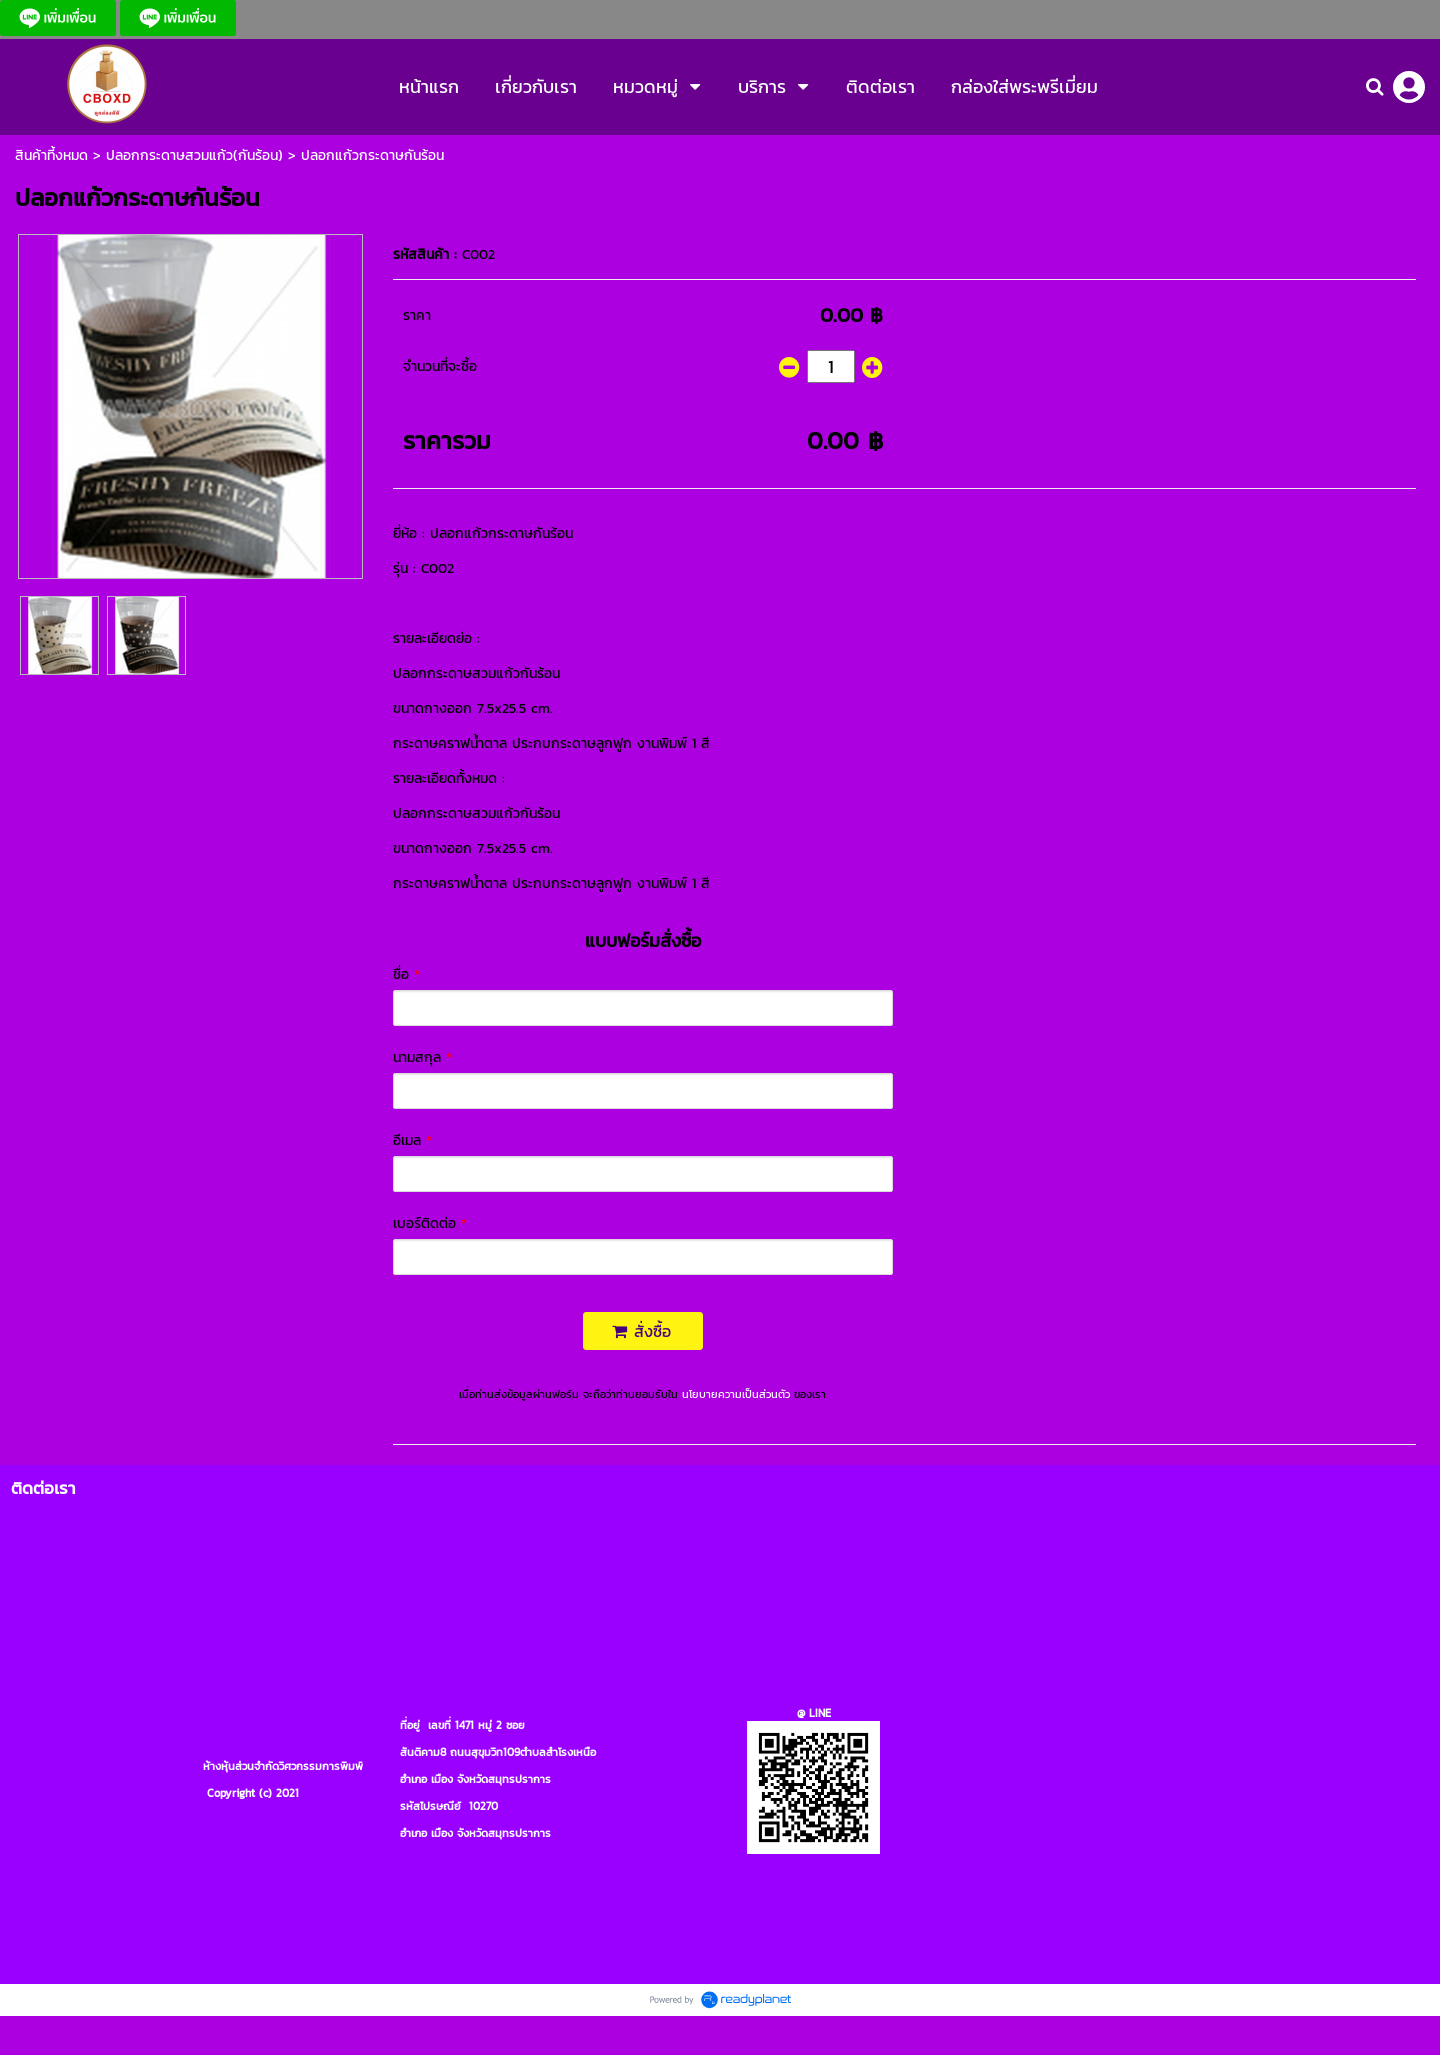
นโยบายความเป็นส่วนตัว (736, 1394)
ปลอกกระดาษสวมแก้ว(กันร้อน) (194, 155)
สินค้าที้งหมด (51, 155)
